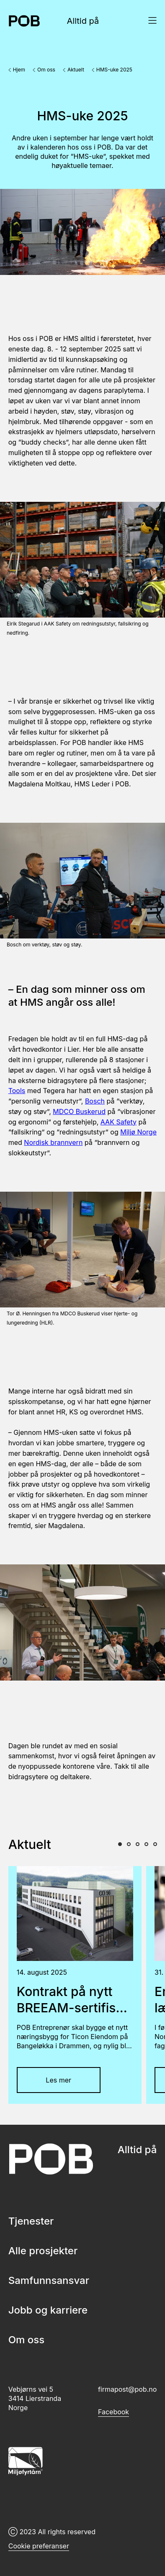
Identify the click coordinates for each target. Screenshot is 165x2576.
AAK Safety (119, 1122)
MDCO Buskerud (79, 1111)
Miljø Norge (138, 1132)
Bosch (95, 1101)
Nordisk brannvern (53, 1142)
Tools (17, 1090)
